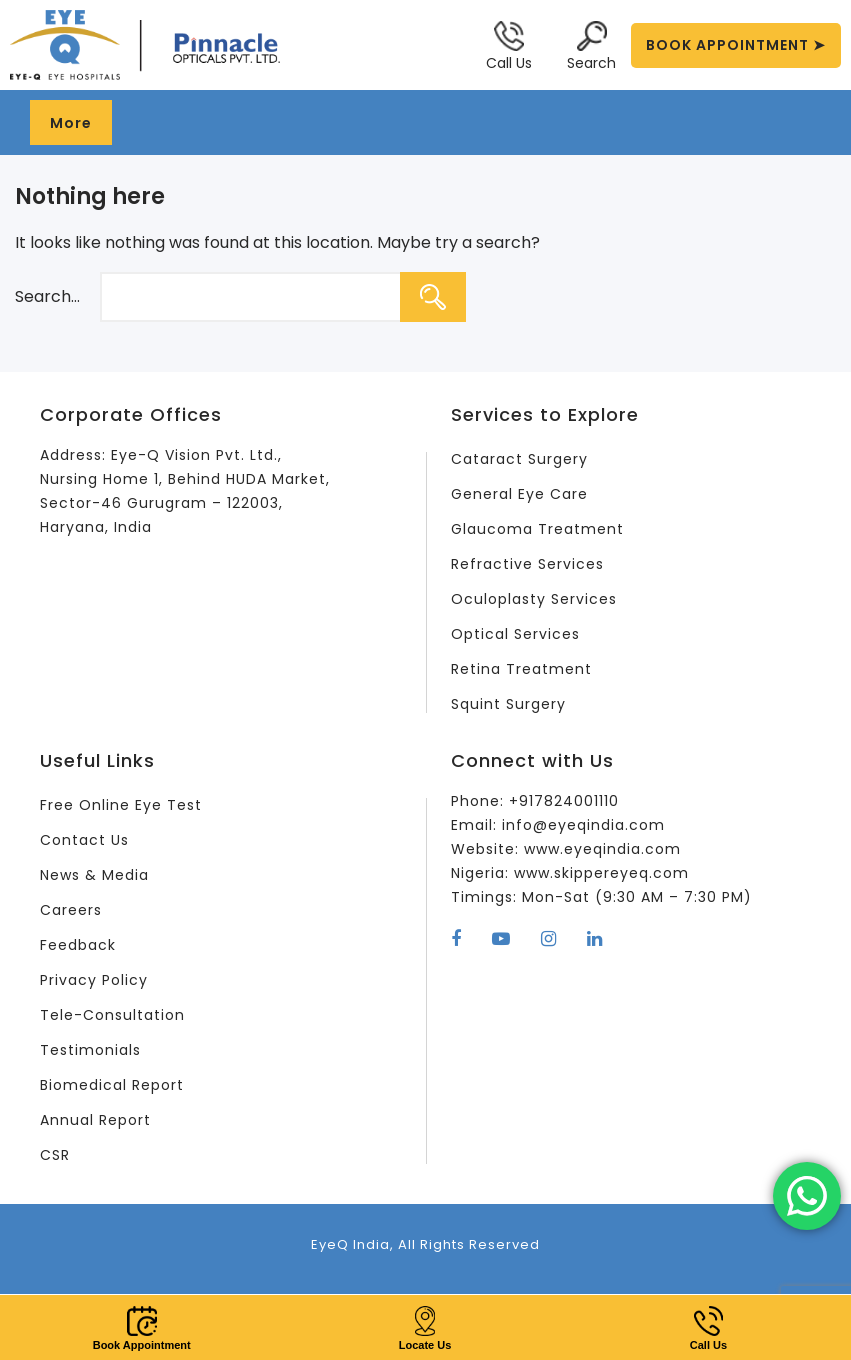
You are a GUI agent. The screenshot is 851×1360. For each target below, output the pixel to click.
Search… (47, 296)
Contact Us (84, 840)
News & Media (94, 875)
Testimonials (90, 1050)
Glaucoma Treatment (537, 529)
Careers (71, 910)
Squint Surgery (508, 704)
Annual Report (95, 1120)
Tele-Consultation (112, 1015)
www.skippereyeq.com (601, 873)
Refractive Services (527, 564)
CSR (55, 1155)
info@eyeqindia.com (583, 825)
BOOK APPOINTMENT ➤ (736, 45)
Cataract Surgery (519, 459)
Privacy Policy (94, 980)
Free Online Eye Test (121, 805)
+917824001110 (564, 801)
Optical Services (515, 634)
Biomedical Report (112, 1085)
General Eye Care (519, 494)
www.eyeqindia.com (602, 849)
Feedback (78, 945)
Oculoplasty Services (534, 599)
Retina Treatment (521, 669)
